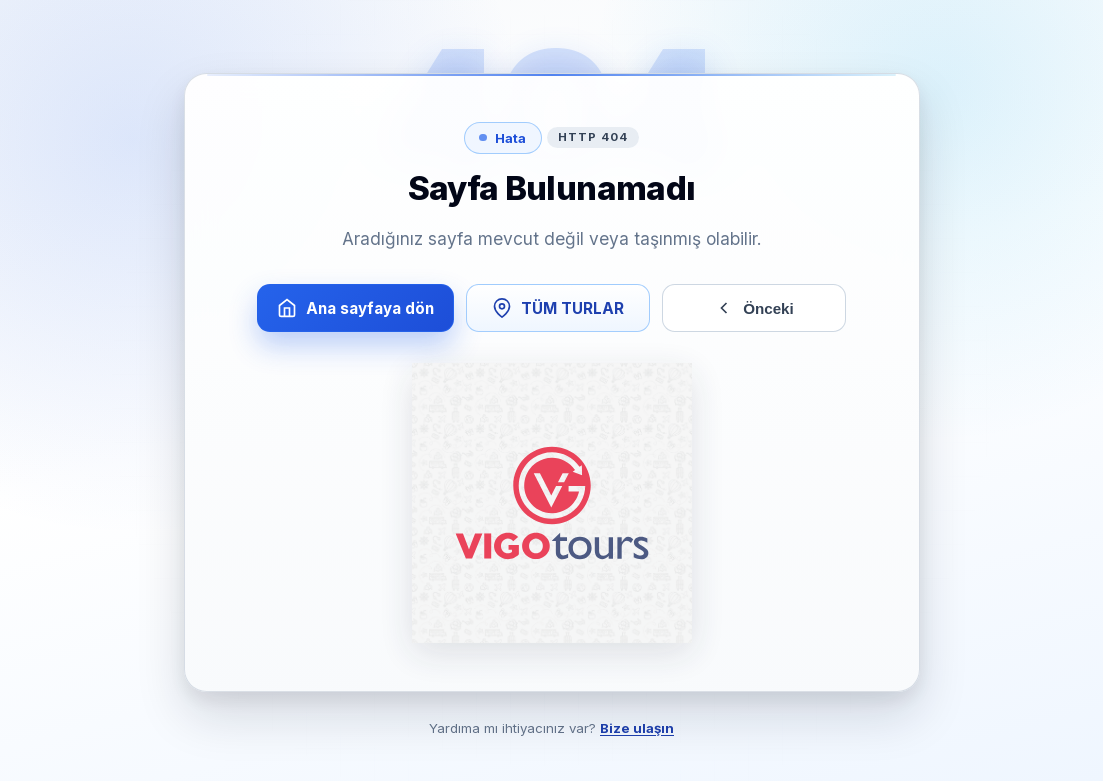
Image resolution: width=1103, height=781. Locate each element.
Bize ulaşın (637, 728)
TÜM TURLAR (558, 308)
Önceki (753, 308)
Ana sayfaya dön (355, 308)
